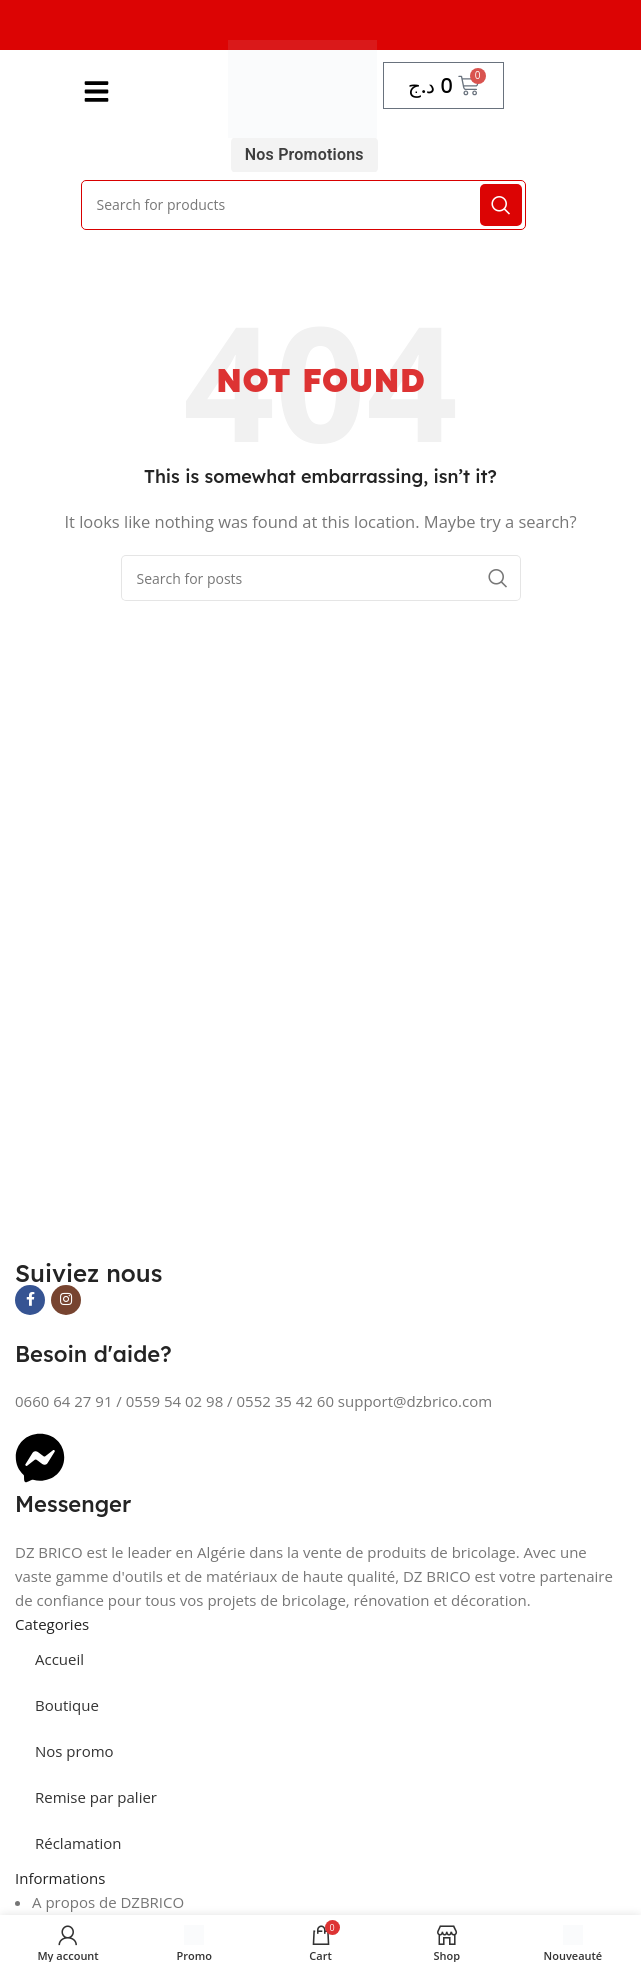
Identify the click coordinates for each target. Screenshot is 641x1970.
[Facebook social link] (30, 1300)
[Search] (303, 205)
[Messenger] (40, 1458)
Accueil (59, 1659)
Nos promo (74, 1751)
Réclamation (78, 1843)
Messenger (73, 1504)
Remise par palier (96, 1797)
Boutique (67, 1705)
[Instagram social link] (66, 1300)
